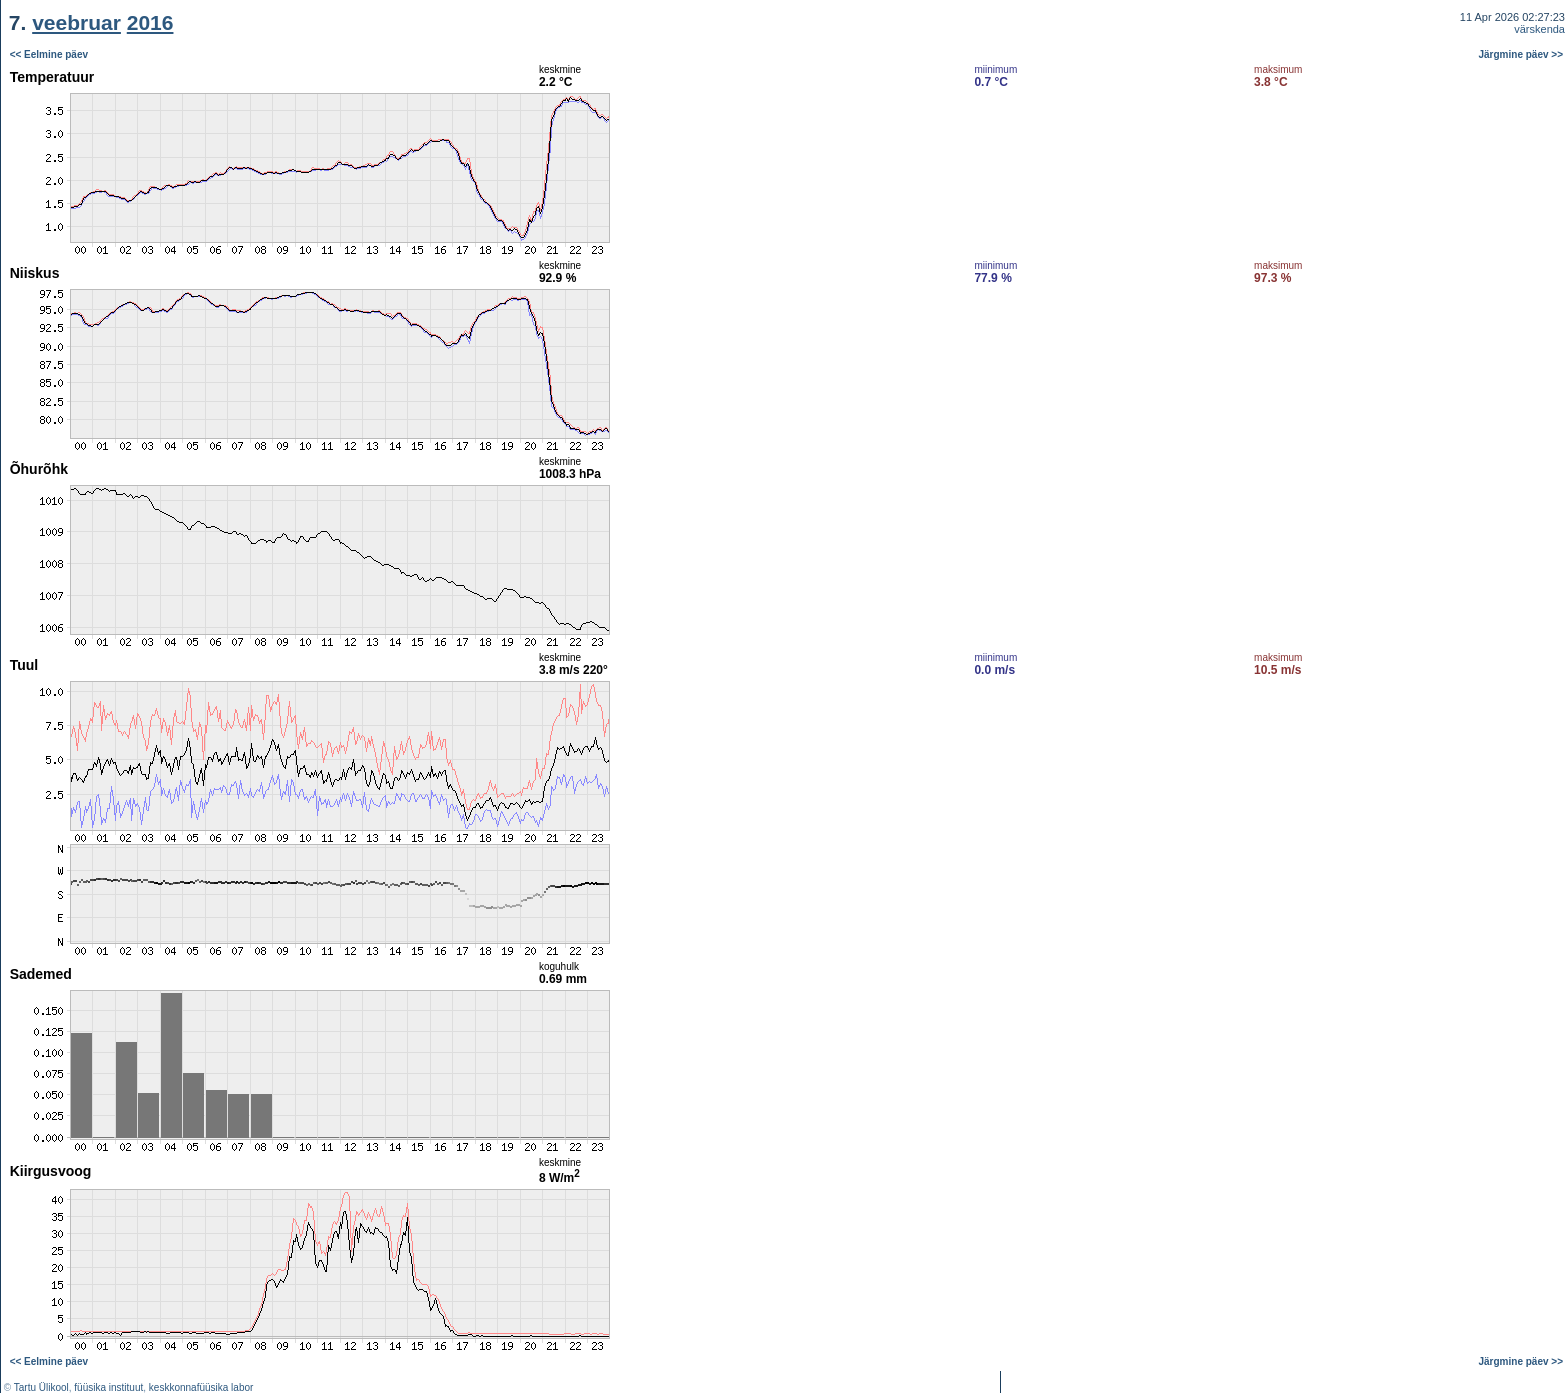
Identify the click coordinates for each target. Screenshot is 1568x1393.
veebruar (76, 22)
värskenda (1539, 29)
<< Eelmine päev (49, 54)
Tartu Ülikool (41, 1387)
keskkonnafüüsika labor (201, 1387)
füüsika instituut (108, 1387)
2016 (150, 22)
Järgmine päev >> (1521, 54)
